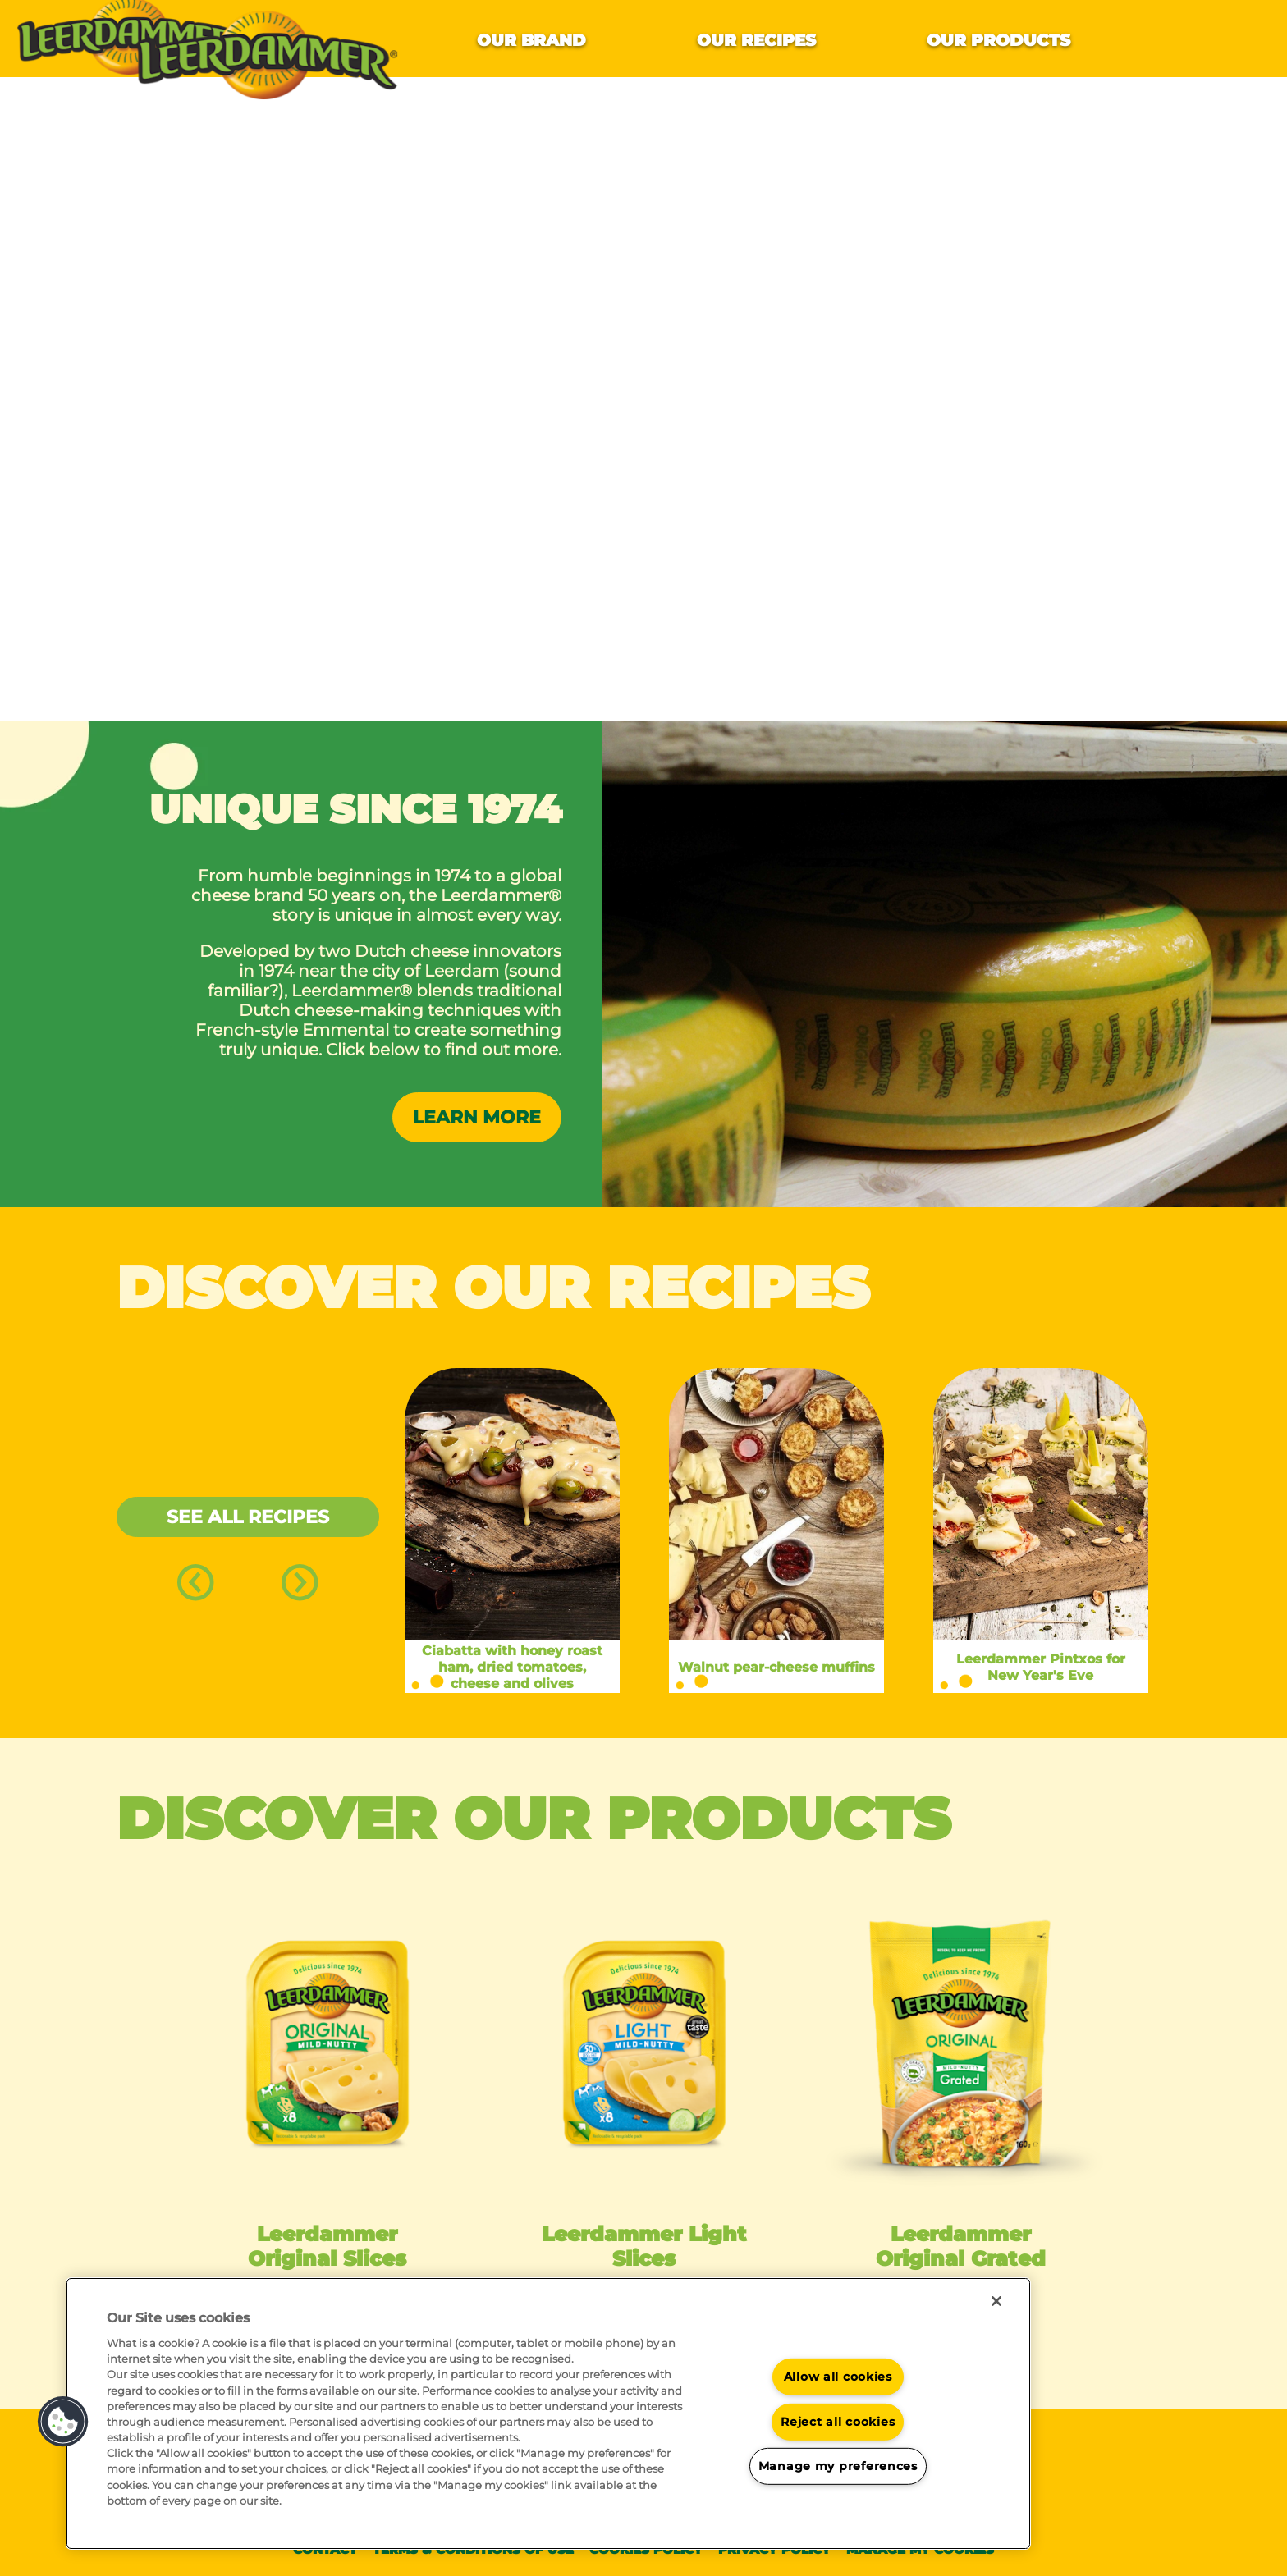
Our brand (531, 40)
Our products (998, 40)
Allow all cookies (838, 2376)
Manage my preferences (838, 2466)
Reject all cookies (838, 2421)
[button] (63, 2421)
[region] (548, 2413)
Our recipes (756, 40)
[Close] (996, 2301)
